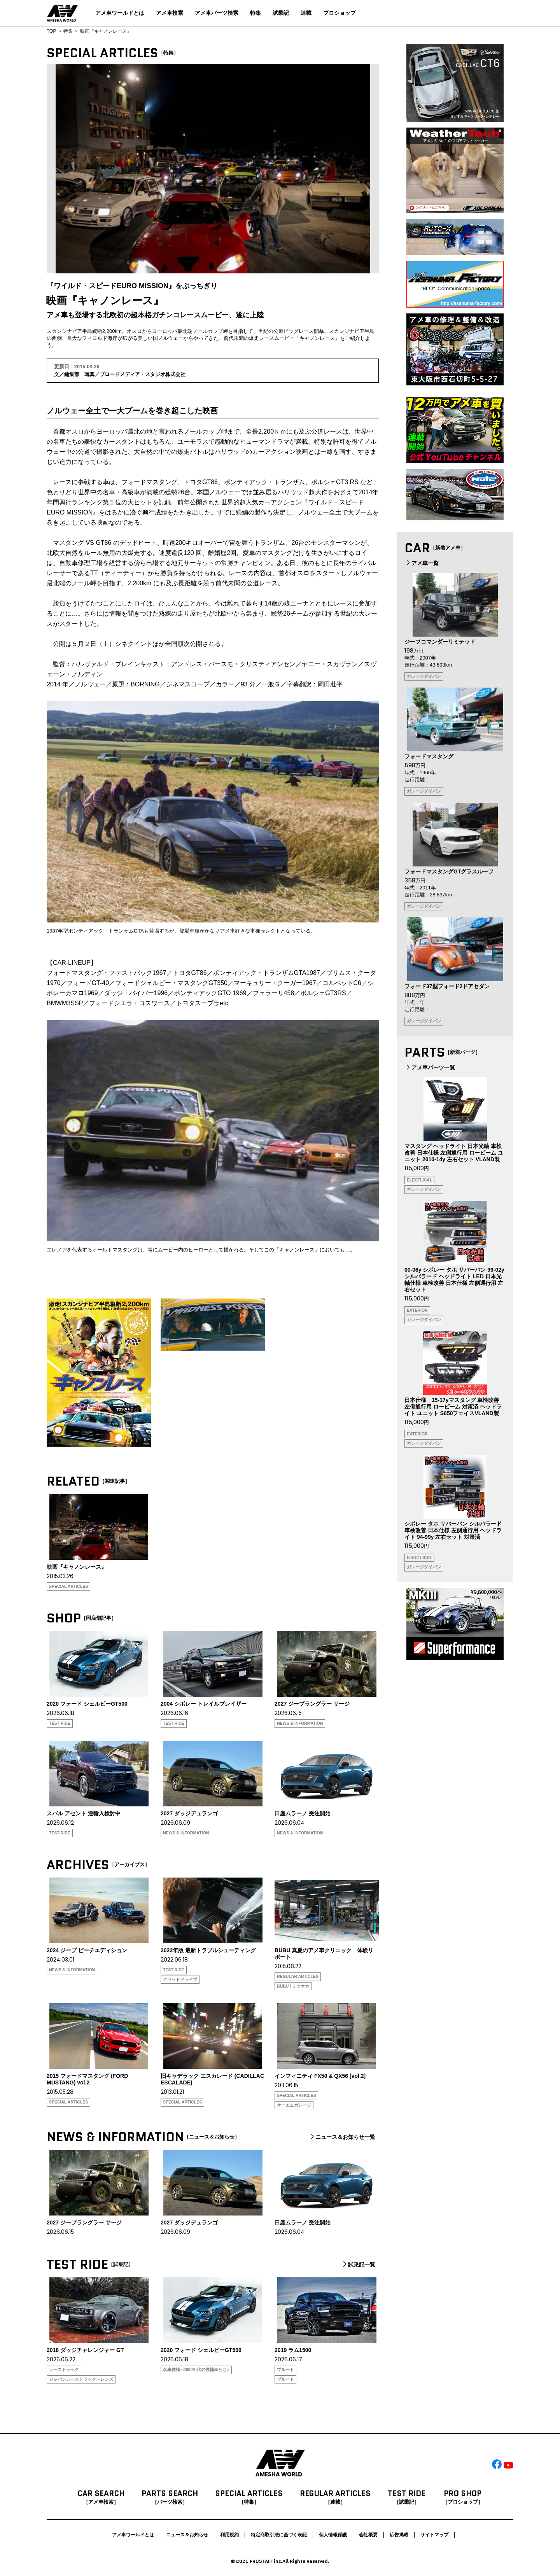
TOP (51, 31)
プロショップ (339, 13)
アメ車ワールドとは (119, 13)
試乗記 (281, 13)
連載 (306, 13)
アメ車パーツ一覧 (429, 1067)
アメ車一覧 (421, 563)
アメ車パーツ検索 (216, 13)
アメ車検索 (169, 13)
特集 (255, 13)
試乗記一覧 (358, 2264)
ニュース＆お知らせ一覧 (341, 2137)
